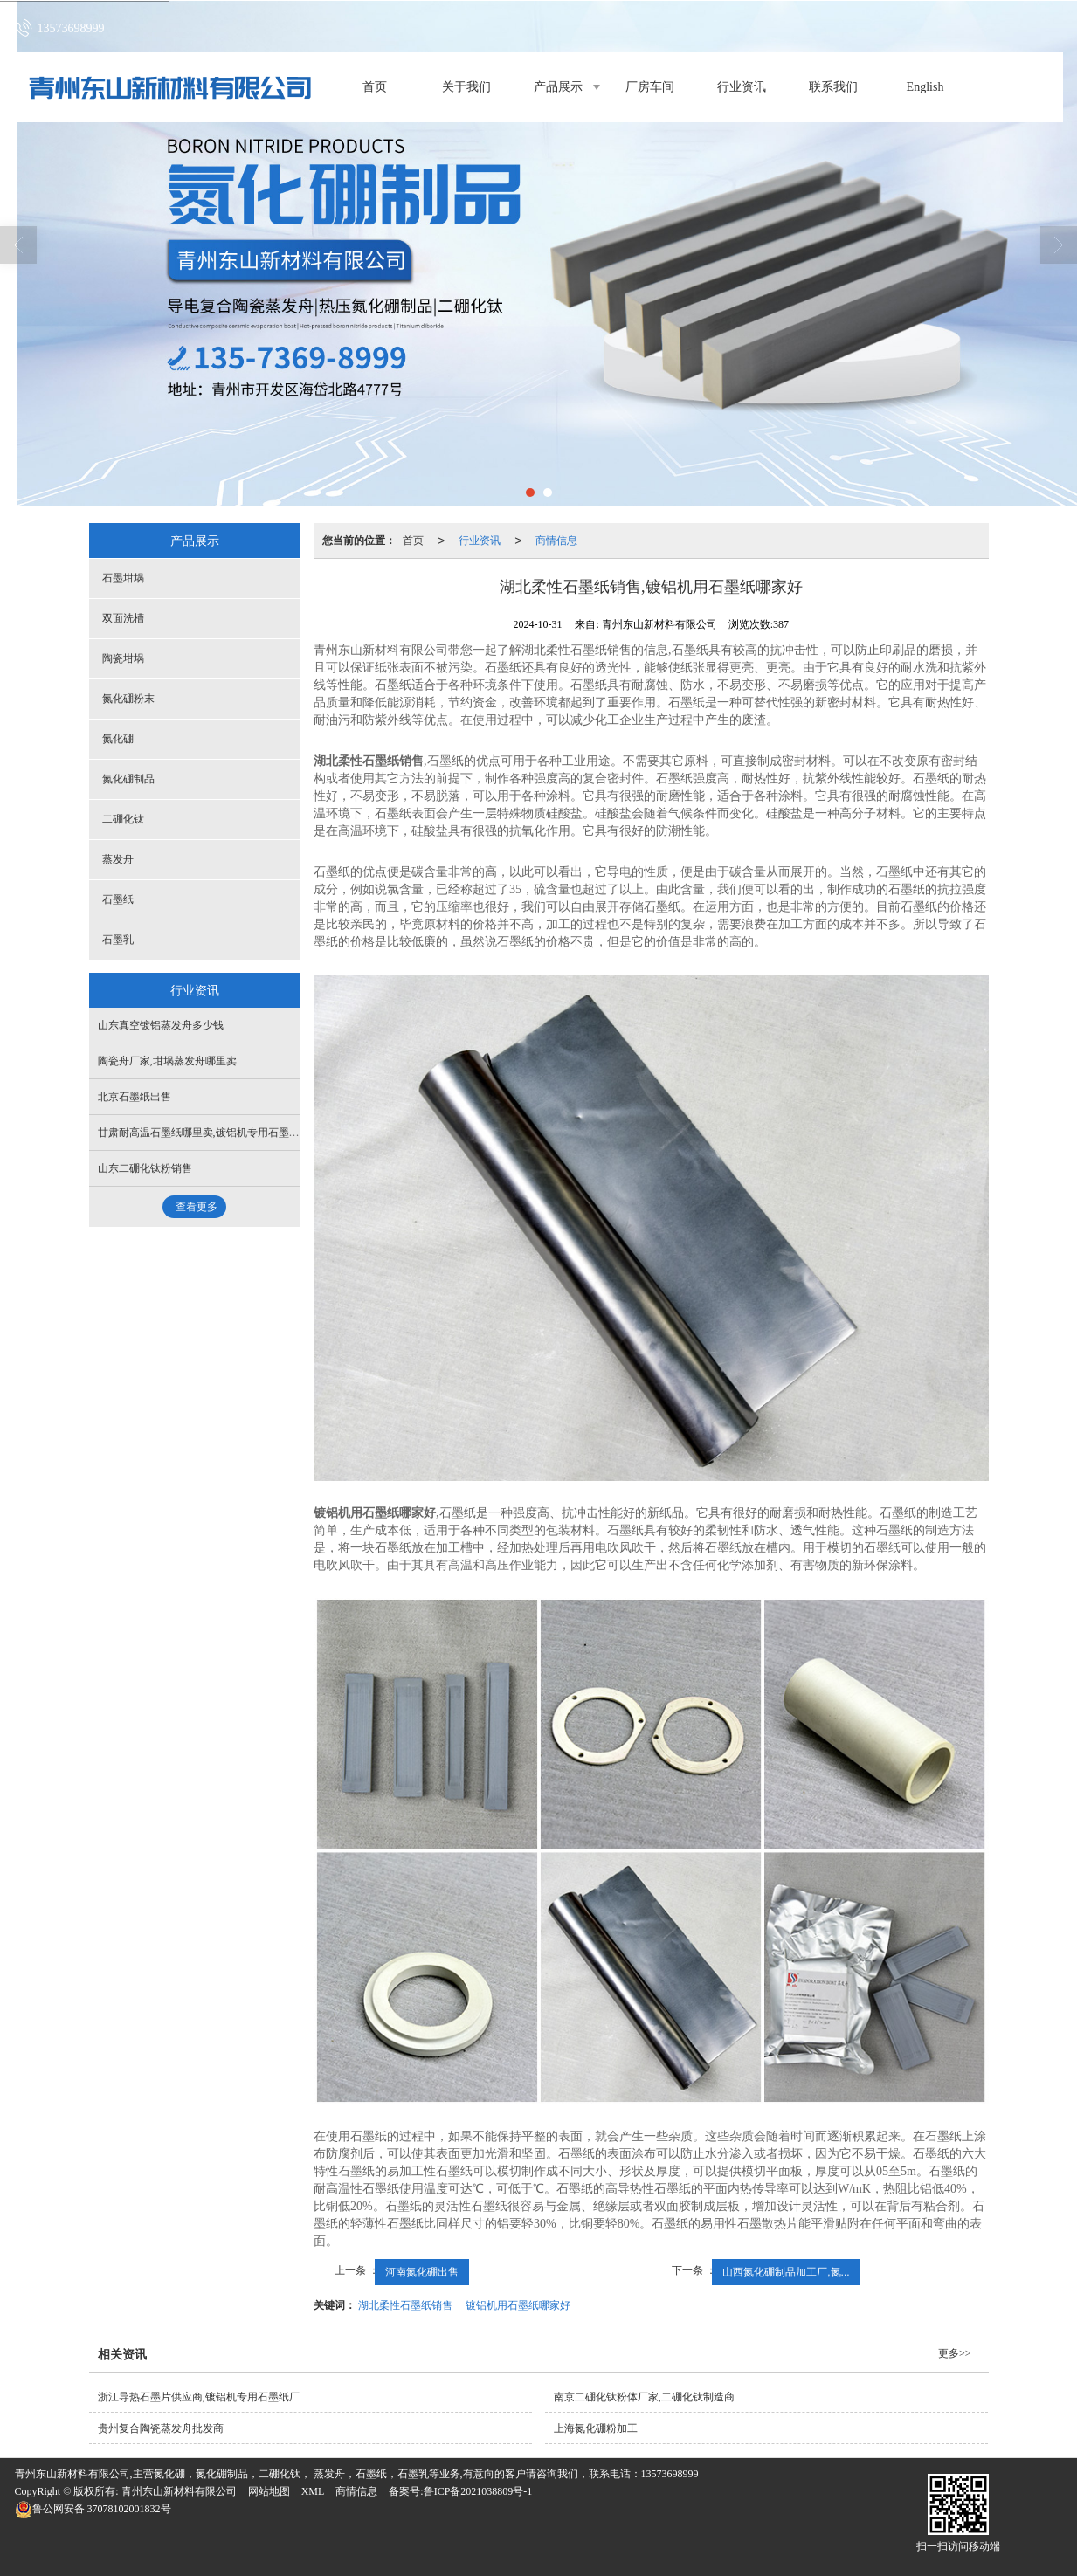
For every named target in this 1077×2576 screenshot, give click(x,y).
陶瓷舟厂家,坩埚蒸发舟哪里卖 (167, 1061)
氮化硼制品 (128, 779)
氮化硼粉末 (128, 698)
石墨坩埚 (123, 578)
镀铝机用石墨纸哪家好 (518, 2305)
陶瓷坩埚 (123, 658)
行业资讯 (741, 86)
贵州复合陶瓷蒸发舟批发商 (161, 2428)
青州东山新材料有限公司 (179, 2491)
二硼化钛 (123, 819)
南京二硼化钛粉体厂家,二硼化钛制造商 (644, 2397)
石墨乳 (118, 939)
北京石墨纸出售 (134, 1097)
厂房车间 (649, 86)
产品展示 (558, 86)
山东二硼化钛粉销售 (145, 1168)
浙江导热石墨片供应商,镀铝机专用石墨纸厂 (199, 2397)
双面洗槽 (123, 618)
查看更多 (196, 1207)
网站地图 (269, 2491)
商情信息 (556, 540)
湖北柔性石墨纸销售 (405, 2305)
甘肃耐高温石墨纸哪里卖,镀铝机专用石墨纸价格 (209, 1132)
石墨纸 (118, 899)
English (925, 86)
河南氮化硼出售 (422, 2272)
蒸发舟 (118, 859)
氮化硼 (118, 739)
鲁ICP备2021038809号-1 (478, 2491)
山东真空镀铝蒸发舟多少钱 (161, 1025)
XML (313, 2491)
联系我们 (833, 86)
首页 (374, 86)
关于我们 (466, 86)
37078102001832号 (93, 2509)
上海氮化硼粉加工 (596, 2428)
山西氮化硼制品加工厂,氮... (785, 2272)
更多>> (954, 2353)
